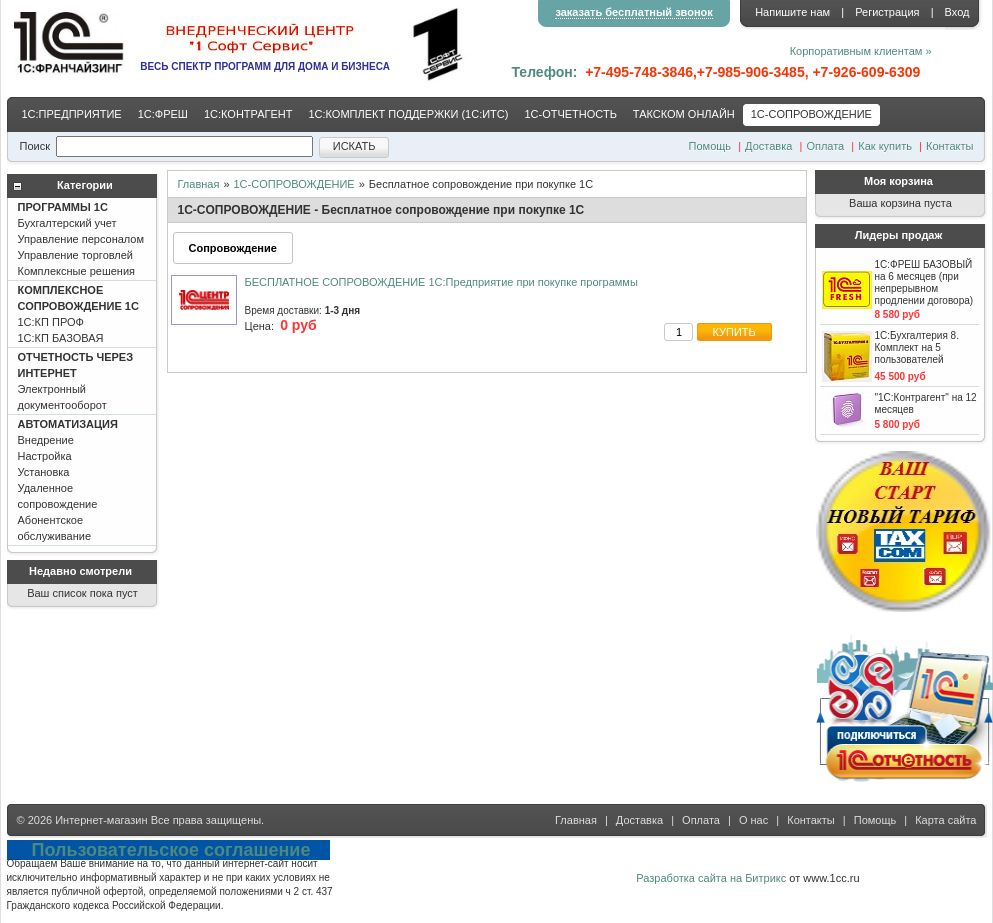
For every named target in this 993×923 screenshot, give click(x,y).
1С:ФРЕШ (163, 114)
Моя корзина (898, 181)
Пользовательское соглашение (171, 850)
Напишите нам (792, 12)
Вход (957, 12)
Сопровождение (233, 248)
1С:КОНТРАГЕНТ (248, 114)
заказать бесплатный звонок (633, 12)
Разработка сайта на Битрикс (711, 878)
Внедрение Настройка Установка (68, 480)
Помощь (710, 146)
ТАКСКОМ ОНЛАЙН (684, 114)
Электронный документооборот (76, 381)
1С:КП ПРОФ (78, 314)
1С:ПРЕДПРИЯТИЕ (72, 114)
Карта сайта (945, 820)
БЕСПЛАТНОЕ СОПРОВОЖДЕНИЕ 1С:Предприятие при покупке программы (441, 282)
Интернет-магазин (101, 820)
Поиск (35, 146)
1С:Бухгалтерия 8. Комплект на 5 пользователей (917, 347)
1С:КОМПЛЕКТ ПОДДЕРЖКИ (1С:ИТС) (408, 114)
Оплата (825, 146)
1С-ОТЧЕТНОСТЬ (570, 114)
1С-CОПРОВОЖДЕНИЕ (811, 114)
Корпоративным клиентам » (861, 51)
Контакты (950, 146)
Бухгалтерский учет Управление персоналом (81, 239)
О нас (753, 820)
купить (734, 332)
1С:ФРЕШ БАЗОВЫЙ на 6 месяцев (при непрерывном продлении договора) (924, 282)
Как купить (885, 146)
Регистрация (887, 12)
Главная (199, 184)
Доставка (768, 146)
